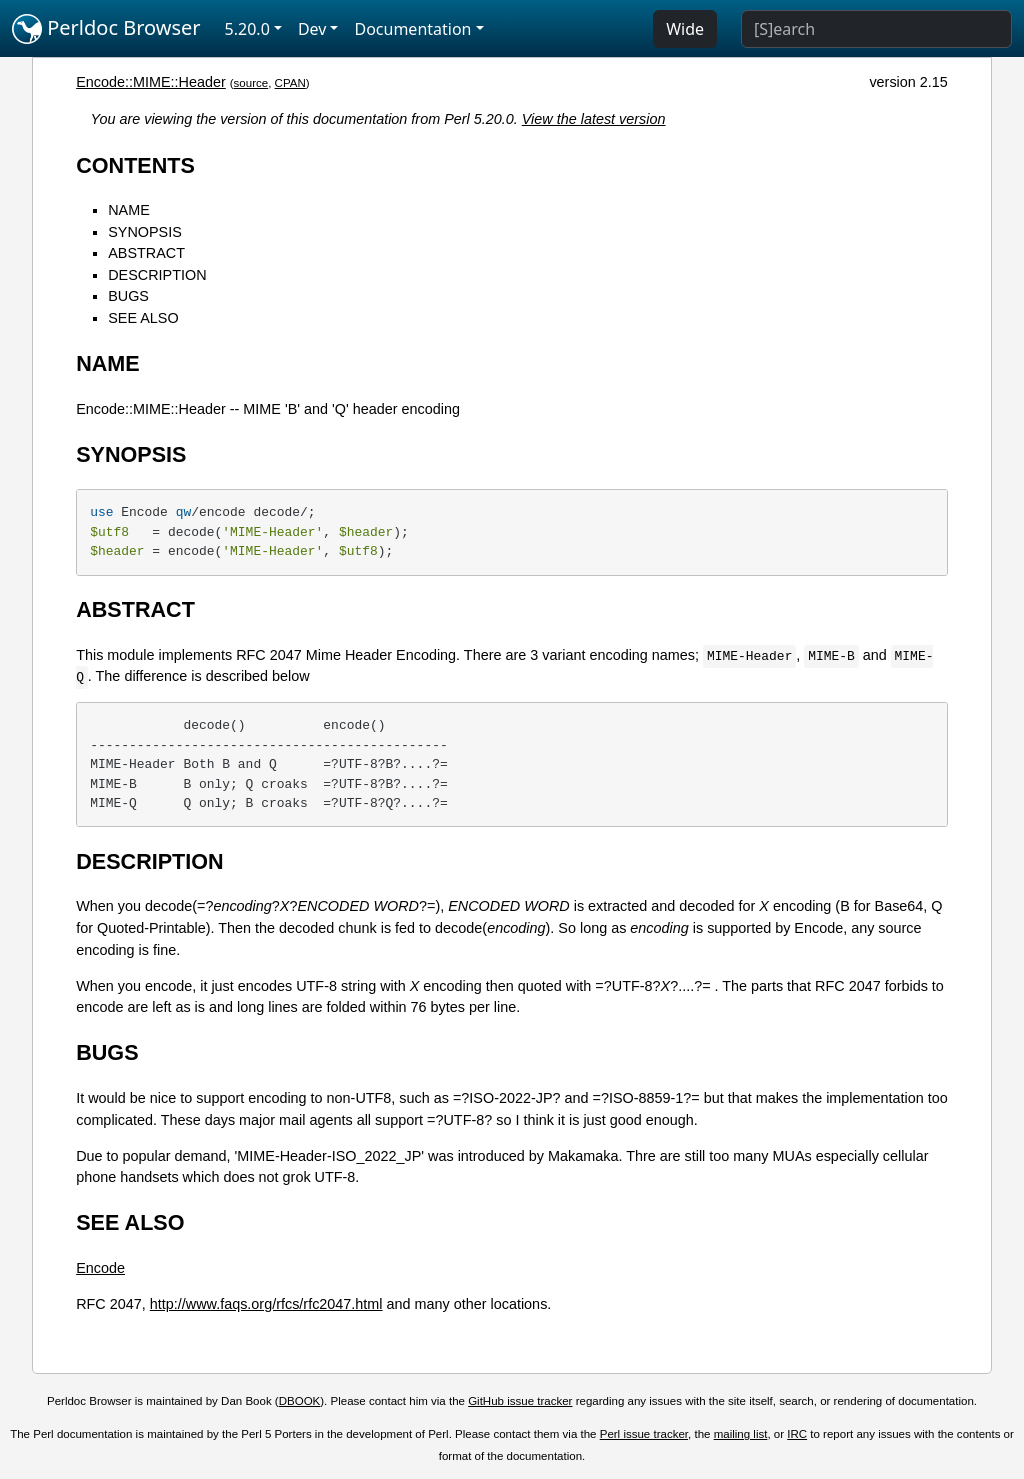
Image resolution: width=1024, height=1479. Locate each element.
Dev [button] (312, 29)
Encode (100, 1268)
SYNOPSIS (145, 232)
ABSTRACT (146, 253)
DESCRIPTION (157, 275)
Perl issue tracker (644, 1434)
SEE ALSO (143, 318)
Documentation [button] (412, 29)
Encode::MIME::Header (151, 82)
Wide (685, 29)
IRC (797, 1434)
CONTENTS (135, 165)
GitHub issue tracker (520, 1401)
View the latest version (594, 119)
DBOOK (300, 1401)
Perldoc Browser (106, 29)
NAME (129, 210)
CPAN (290, 83)
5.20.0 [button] (247, 29)
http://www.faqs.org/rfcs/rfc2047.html (266, 1304)
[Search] (876, 29)
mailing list (741, 1434)
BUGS (128, 296)
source (251, 83)
